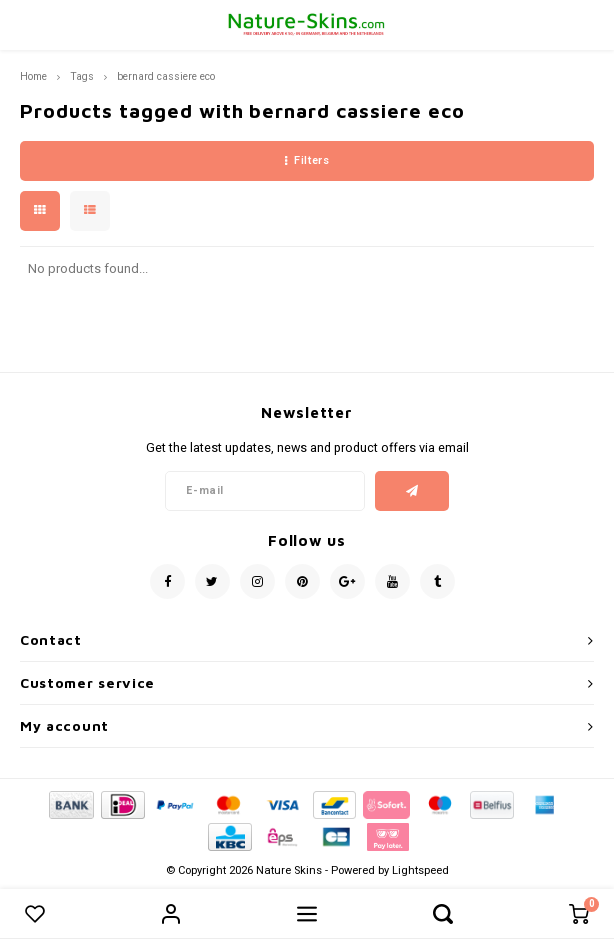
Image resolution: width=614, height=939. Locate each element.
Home (33, 76)
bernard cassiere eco (166, 76)
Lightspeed (420, 870)
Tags (82, 76)
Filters (307, 160)
